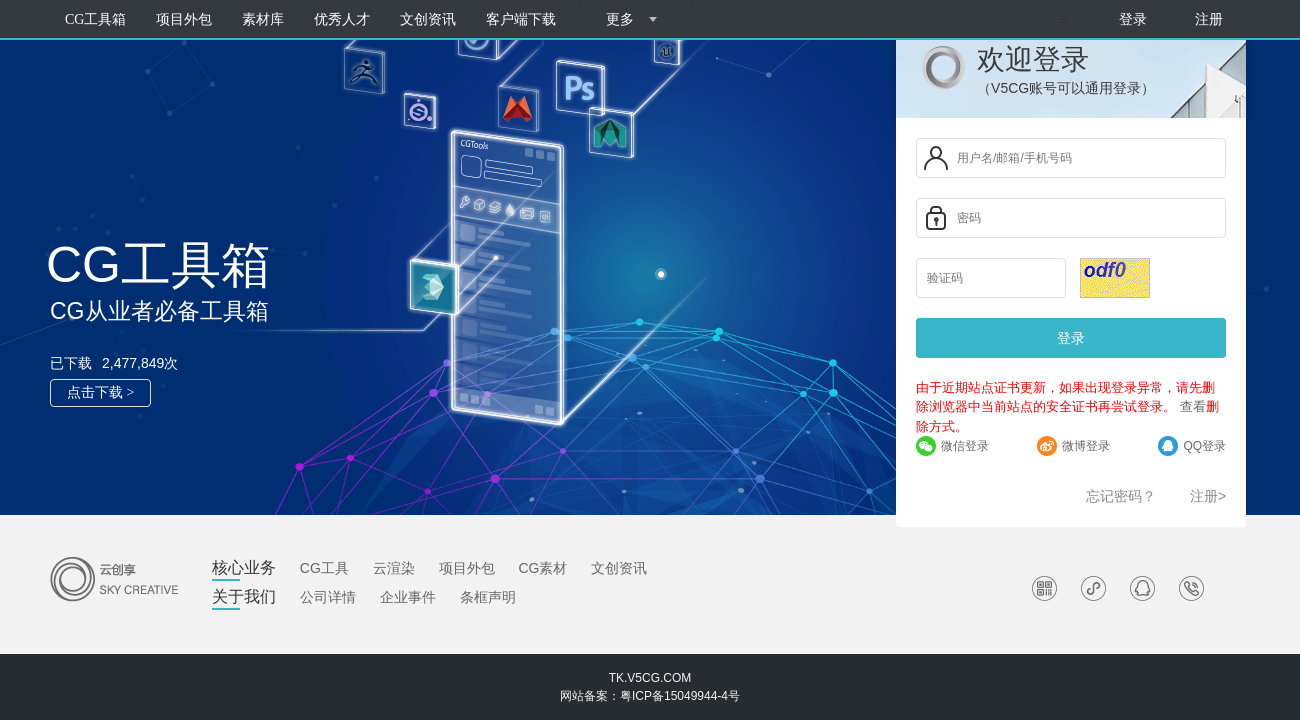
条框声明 (488, 597)
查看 (1193, 406)
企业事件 (408, 597)
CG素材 (542, 568)
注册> (1208, 496)
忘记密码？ (1121, 496)
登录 (1133, 19)
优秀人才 (342, 19)
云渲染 (394, 568)
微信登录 (965, 446)
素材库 (263, 19)
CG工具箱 (95, 19)
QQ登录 (1204, 446)
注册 (1209, 19)
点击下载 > (100, 392)
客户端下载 (521, 19)
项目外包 (184, 19)
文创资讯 (428, 19)
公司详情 (328, 597)
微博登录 (1086, 446)
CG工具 (324, 568)
